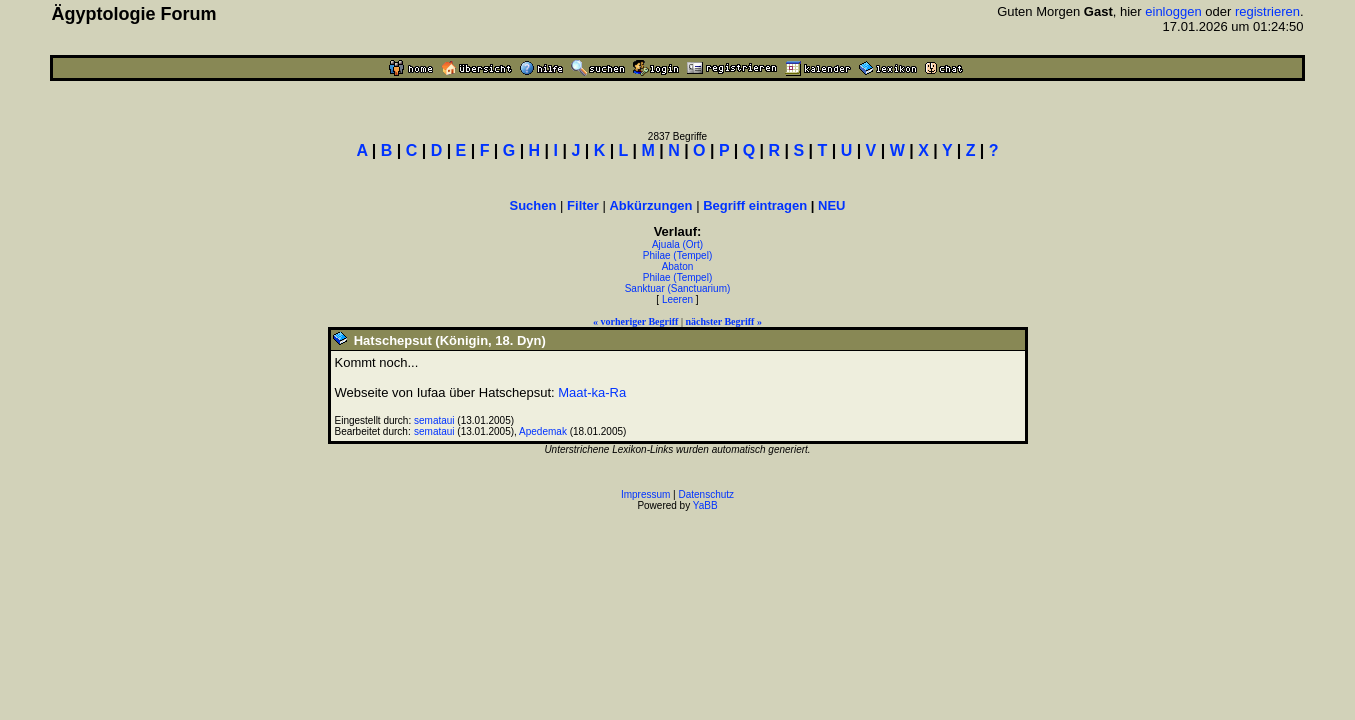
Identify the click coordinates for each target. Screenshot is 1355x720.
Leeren (677, 299)
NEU (831, 205)
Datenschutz (707, 494)
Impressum (645, 494)
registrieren (1267, 11)
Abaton (678, 266)
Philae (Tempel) (677, 255)
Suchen (533, 205)
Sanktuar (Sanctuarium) (678, 288)
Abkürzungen (650, 205)
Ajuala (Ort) (677, 244)
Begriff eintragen (755, 205)
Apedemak (543, 431)
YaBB (705, 505)
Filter (583, 205)
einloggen (1173, 11)
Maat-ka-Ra (592, 392)
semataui (434, 420)
